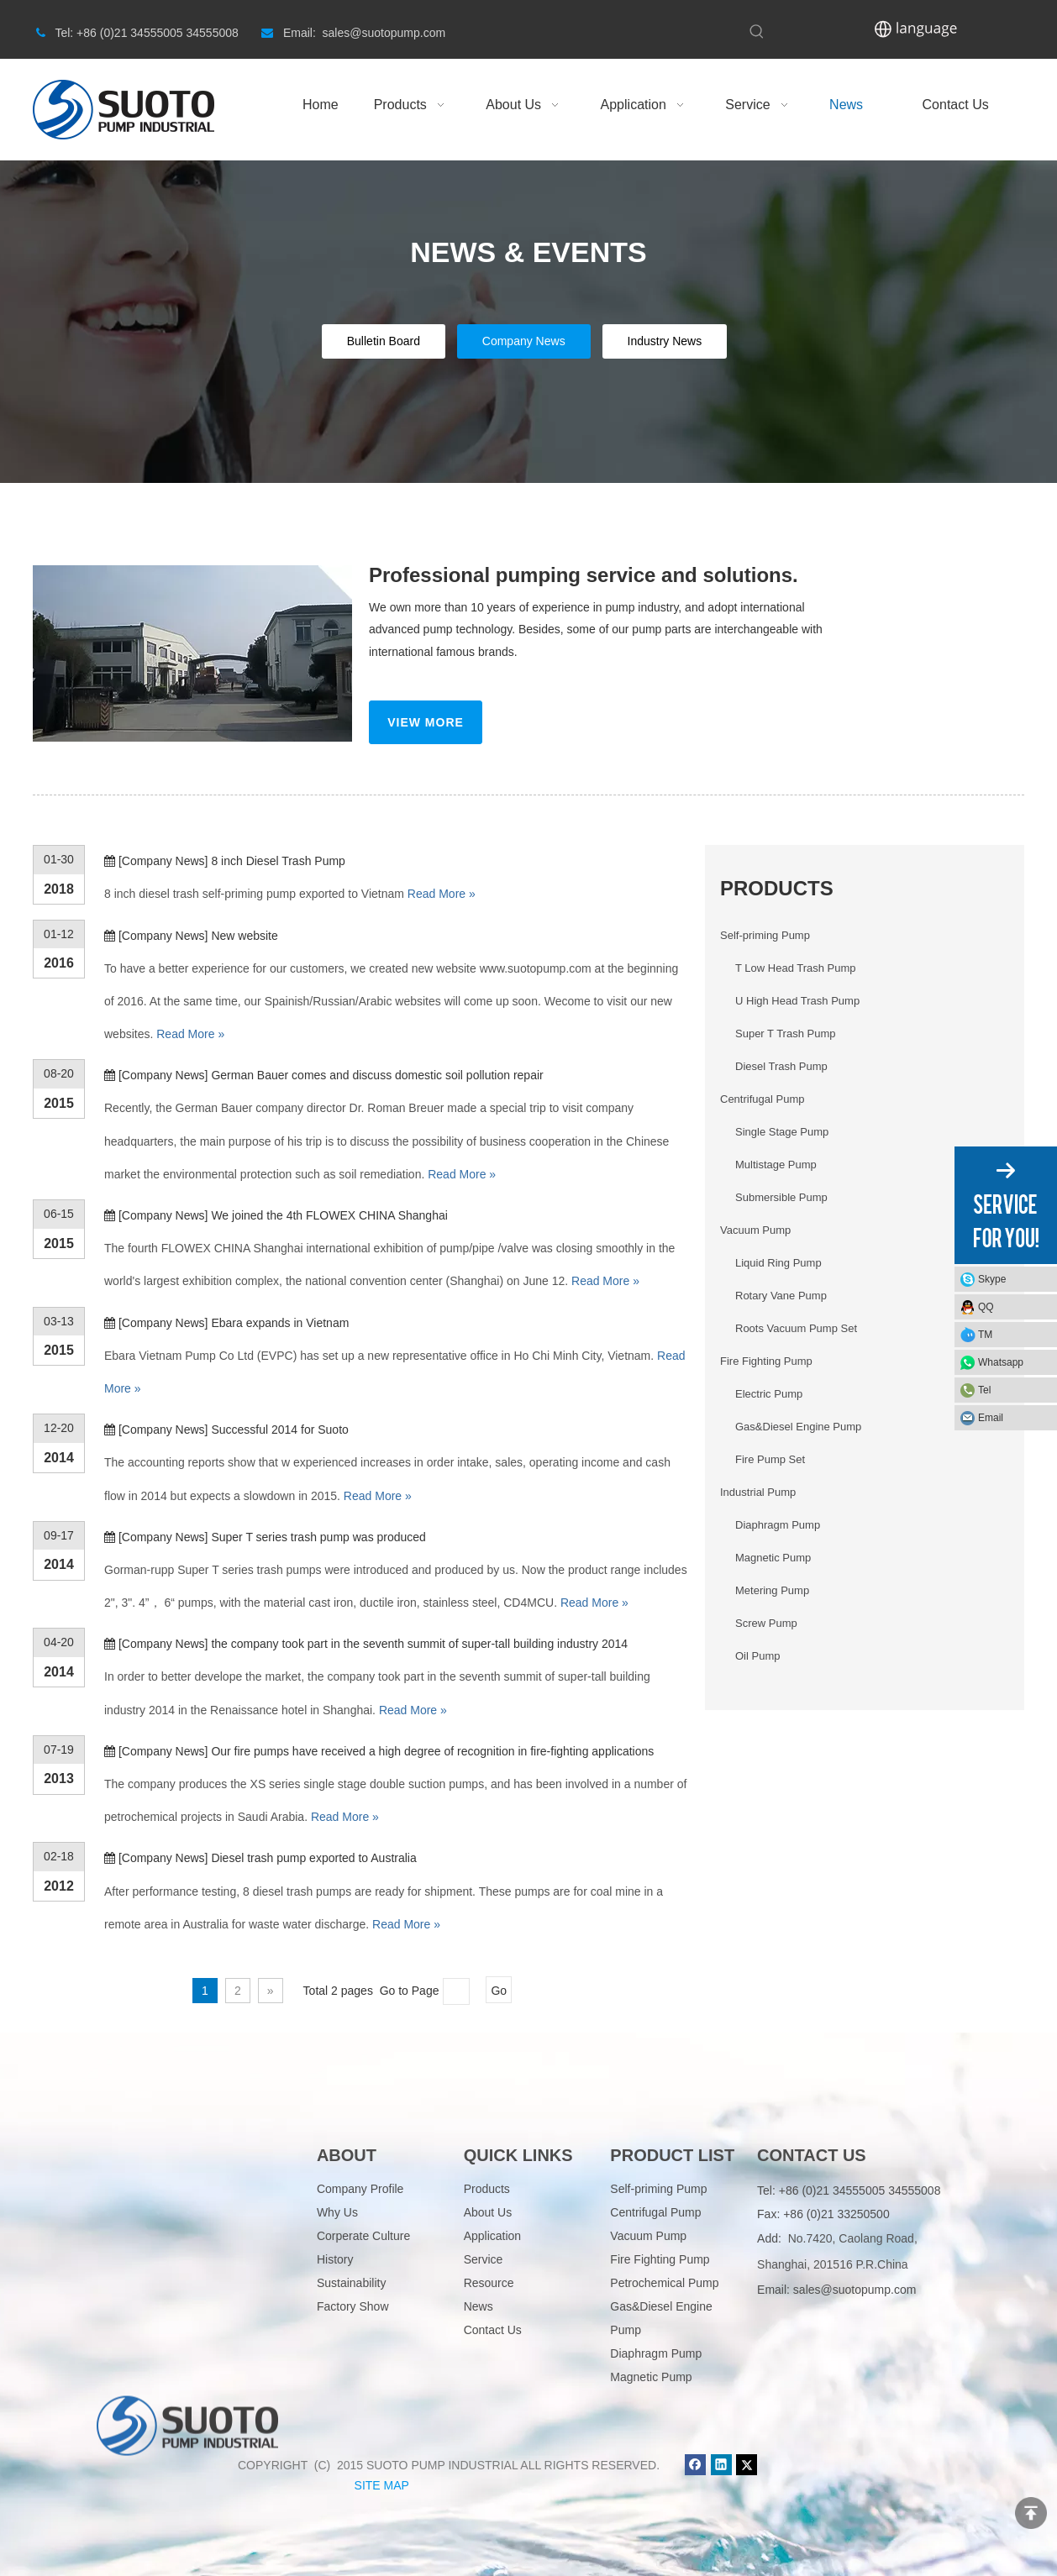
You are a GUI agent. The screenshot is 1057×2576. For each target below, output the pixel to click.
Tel (984, 1390)
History (335, 2259)
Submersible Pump (781, 1197)
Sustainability (352, 2283)
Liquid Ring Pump (778, 1263)
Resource (489, 2283)
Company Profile (360, 2189)
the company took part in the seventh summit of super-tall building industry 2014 (419, 1643)
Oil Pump (757, 1656)
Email (990, 1418)
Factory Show (353, 2306)
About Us (488, 2212)
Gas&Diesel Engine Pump (798, 1426)
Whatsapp (1000, 1362)
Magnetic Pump (773, 1557)
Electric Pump (768, 1394)
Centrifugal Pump (762, 1099)
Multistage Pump (776, 1164)
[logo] (187, 2170)
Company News (523, 341)
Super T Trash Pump (785, 1033)
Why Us (337, 2212)
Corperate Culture (363, 2236)
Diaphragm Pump (777, 1525)
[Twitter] (746, 2464)
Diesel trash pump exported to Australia (313, 1858)
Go (499, 1990)
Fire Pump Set (770, 1459)
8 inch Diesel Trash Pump (278, 861)
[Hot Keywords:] (757, 32)
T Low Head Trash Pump (795, 968)
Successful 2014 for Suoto (279, 1429)
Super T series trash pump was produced (318, 1537)
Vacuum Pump (755, 1230)
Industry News (665, 341)
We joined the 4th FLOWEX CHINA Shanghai (329, 1215)
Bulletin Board (383, 341)
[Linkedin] (721, 2464)
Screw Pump (766, 1623)
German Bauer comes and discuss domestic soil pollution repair (377, 1075)
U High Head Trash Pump (797, 1000)
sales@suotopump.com (855, 2289)
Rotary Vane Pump (781, 1295)
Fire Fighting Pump (766, 1361)
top (1031, 2513)
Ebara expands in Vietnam (280, 1323)
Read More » (442, 893)
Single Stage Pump (781, 1131)
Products (487, 2189)
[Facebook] (695, 2464)
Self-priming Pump (765, 935)
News (478, 2306)
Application (493, 2236)
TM (985, 1334)
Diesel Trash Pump (781, 1066)
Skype (992, 1279)
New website (244, 935)
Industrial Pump (758, 1492)
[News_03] (192, 653)
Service (483, 2259)
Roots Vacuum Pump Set (796, 1328)
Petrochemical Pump (664, 2283)
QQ (986, 1307)
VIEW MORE (425, 722)
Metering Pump (772, 1590)
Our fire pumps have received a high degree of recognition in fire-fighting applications (432, 1751)
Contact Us (493, 2330)
